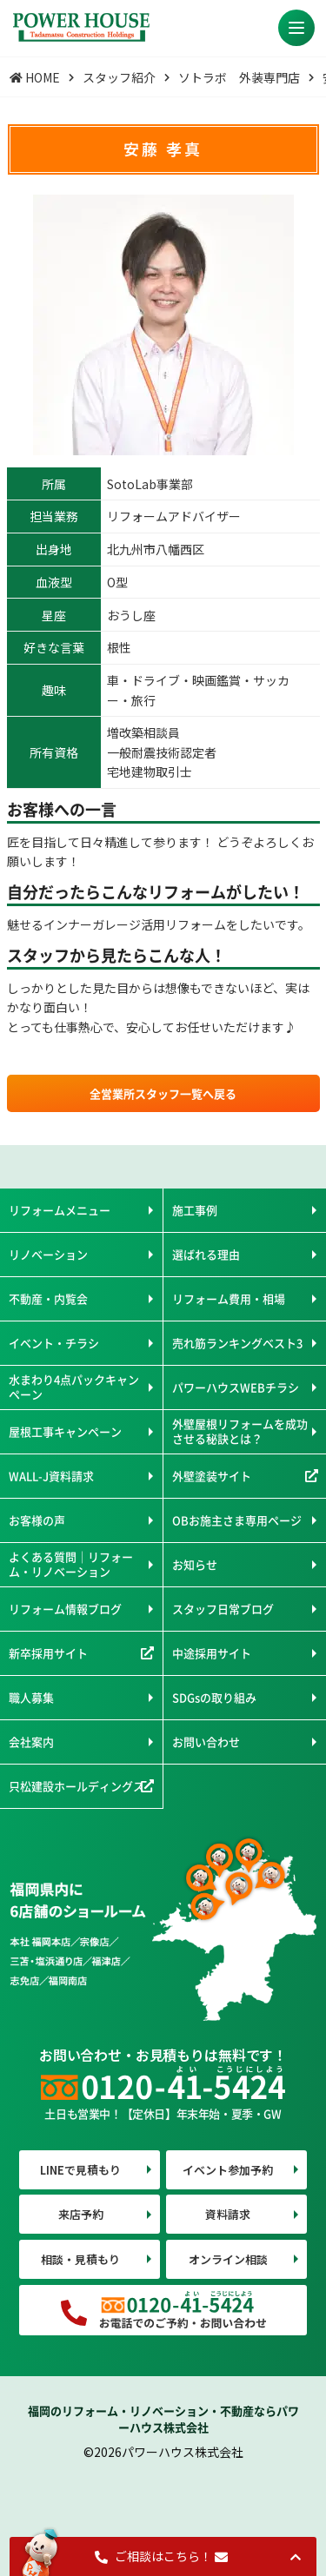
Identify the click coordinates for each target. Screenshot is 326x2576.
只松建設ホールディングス (76, 1786)
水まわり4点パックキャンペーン (74, 1386)
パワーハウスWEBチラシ (235, 1387)
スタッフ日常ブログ (223, 1608)
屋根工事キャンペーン (65, 1431)
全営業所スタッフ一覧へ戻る (163, 1093)
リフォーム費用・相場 (228, 1298)
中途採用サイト (211, 1653)
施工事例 (194, 1210)
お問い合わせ (206, 1741)
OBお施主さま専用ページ (237, 1520)
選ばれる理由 (206, 1254)
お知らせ (194, 1564)
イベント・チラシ (54, 1342)
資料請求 (227, 2214)
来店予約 (80, 2214)
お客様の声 (37, 1520)
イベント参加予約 (228, 2170)
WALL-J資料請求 (51, 1475)
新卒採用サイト (48, 1653)
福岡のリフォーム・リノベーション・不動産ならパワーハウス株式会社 (163, 2419)
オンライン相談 (228, 2259)
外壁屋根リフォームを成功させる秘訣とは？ (240, 1430)
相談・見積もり (80, 2259)
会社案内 (31, 1741)
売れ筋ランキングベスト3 (237, 1342)
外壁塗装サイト (211, 1475)
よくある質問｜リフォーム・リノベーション (71, 1563)
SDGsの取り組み (214, 1697)
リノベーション (48, 1254)
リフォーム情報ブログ (65, 1608)
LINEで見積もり (80, 2170)
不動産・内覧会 (48, 1298)
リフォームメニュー (59, 1210)
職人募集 (31, 1697)
